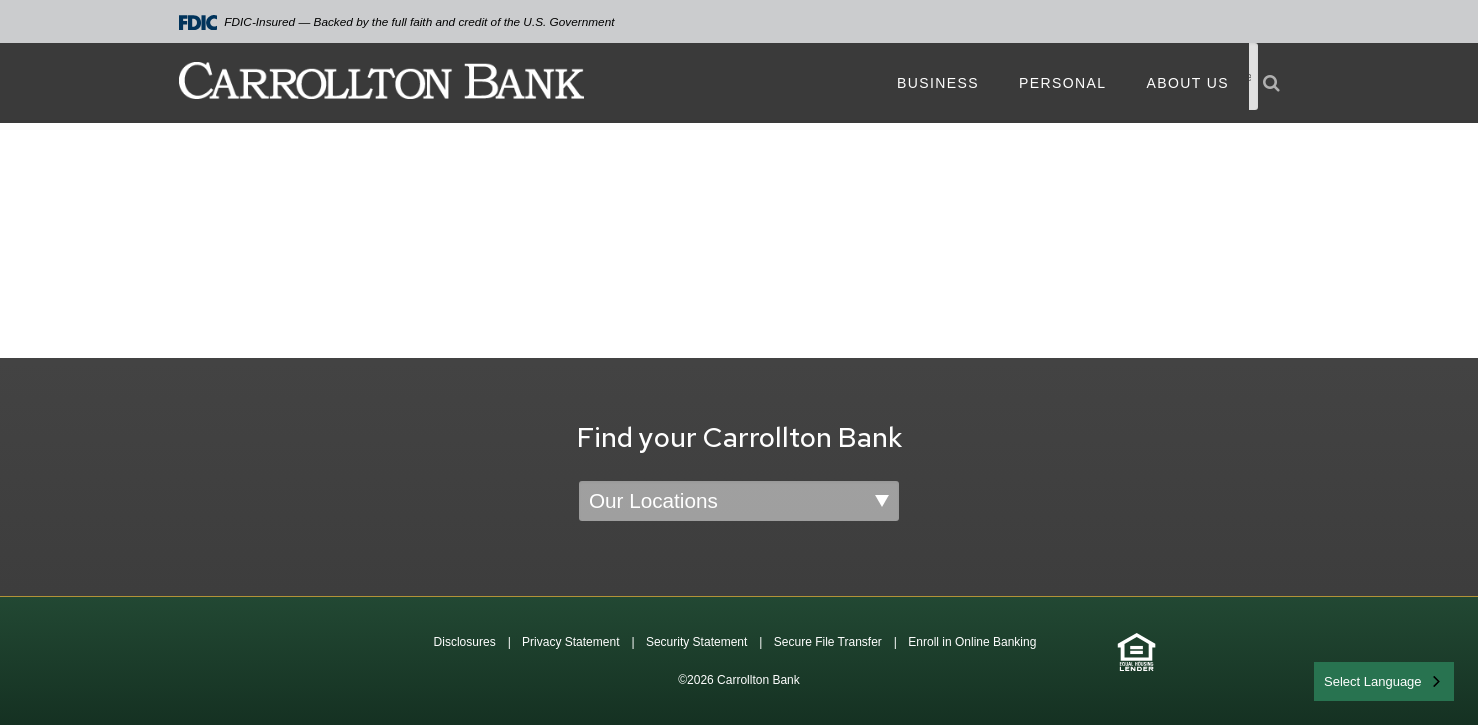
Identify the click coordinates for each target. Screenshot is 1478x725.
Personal (1062, 83)
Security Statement (696, 642)
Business (938, 83)
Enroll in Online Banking (972, 642)
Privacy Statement (570, 642)
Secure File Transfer (828, 642)
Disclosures (465, 642)
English (1346, 679)
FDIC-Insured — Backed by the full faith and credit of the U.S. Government (397, 22)
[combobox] (1384, 681)
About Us (1187, 83)
